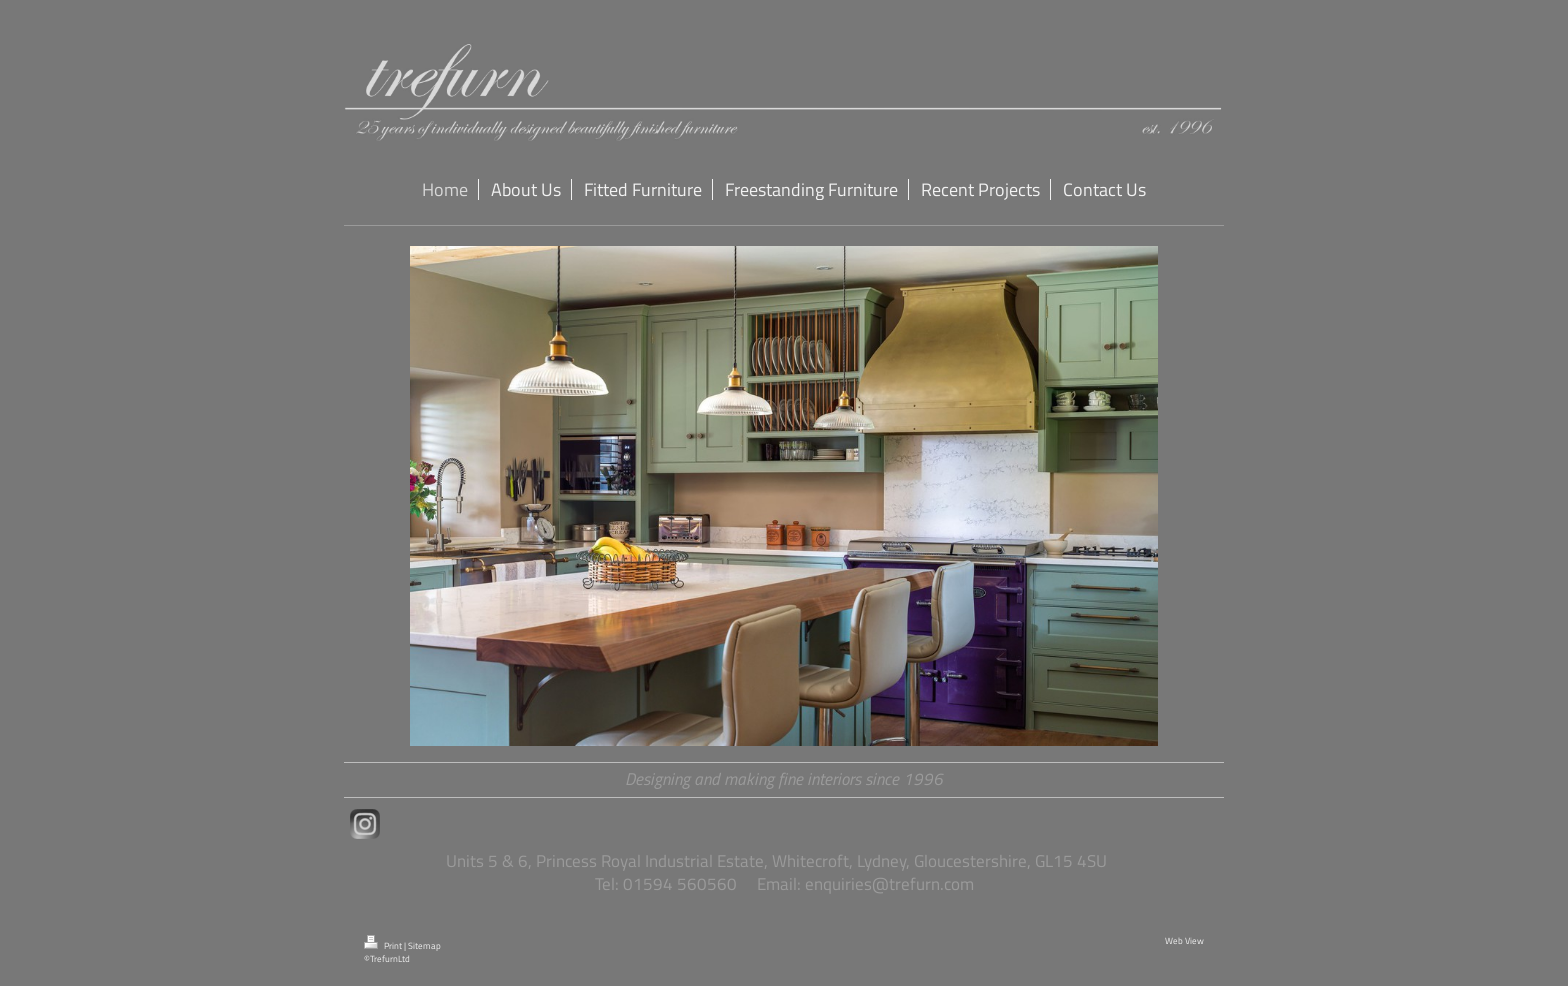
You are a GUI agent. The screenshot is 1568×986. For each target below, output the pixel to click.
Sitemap (424, 946)
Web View (1184, 941)
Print (384, 946)
